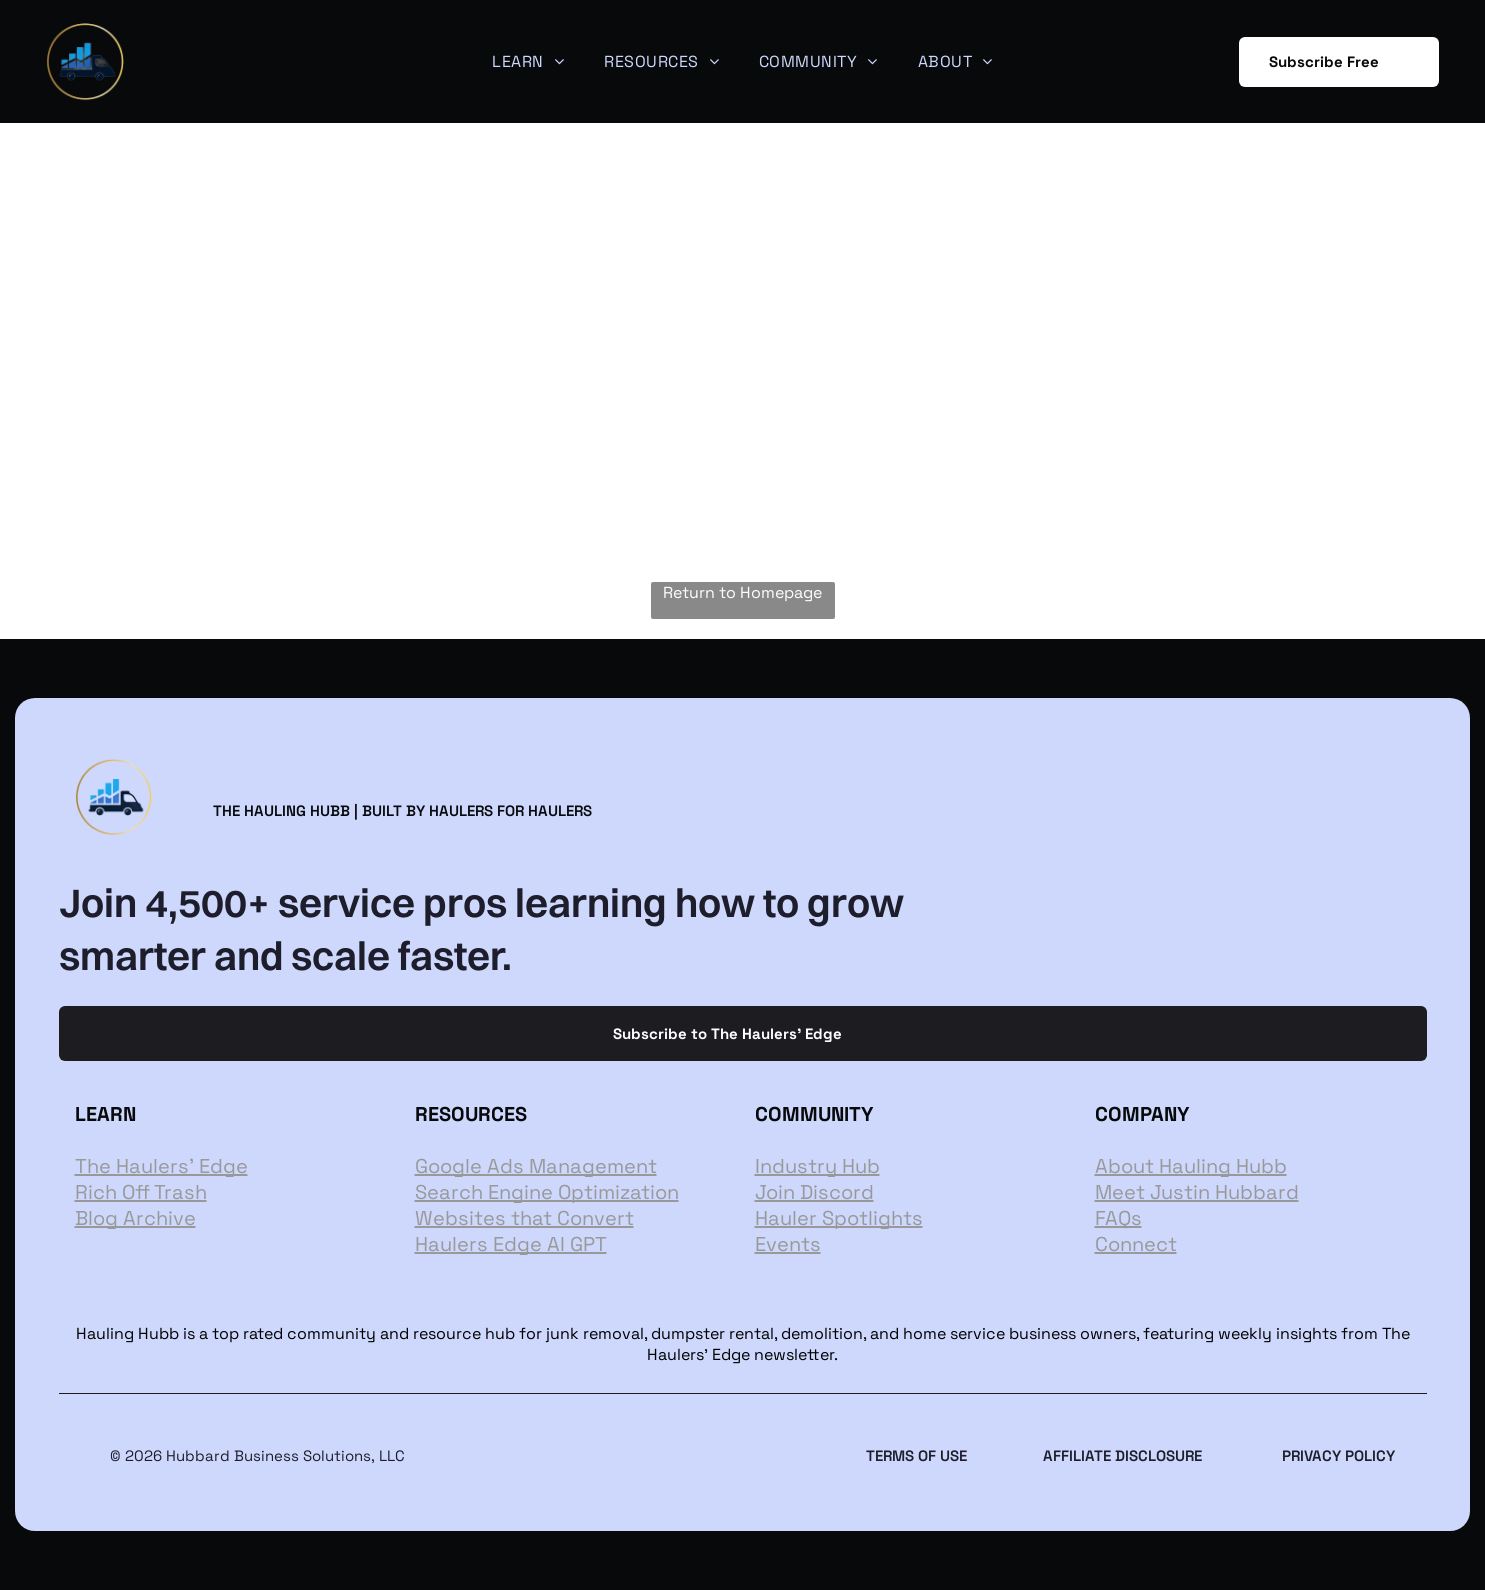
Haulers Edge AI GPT (511, 1244)
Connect (1136, 1244)
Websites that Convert (524, 1218)
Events (788, 1244)
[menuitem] (528, 61)
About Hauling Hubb (1191, 1166)
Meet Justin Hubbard (1197, 1192)
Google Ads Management (536, 1166)
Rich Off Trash (141, 1192)
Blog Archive (135, 1218)
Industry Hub (817, 1166)
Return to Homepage (742, 592)
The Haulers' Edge (161, 1166)
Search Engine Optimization (547, 1192)
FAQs (1118, 1218)
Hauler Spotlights (839, 1218)
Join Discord (814, 1192)
